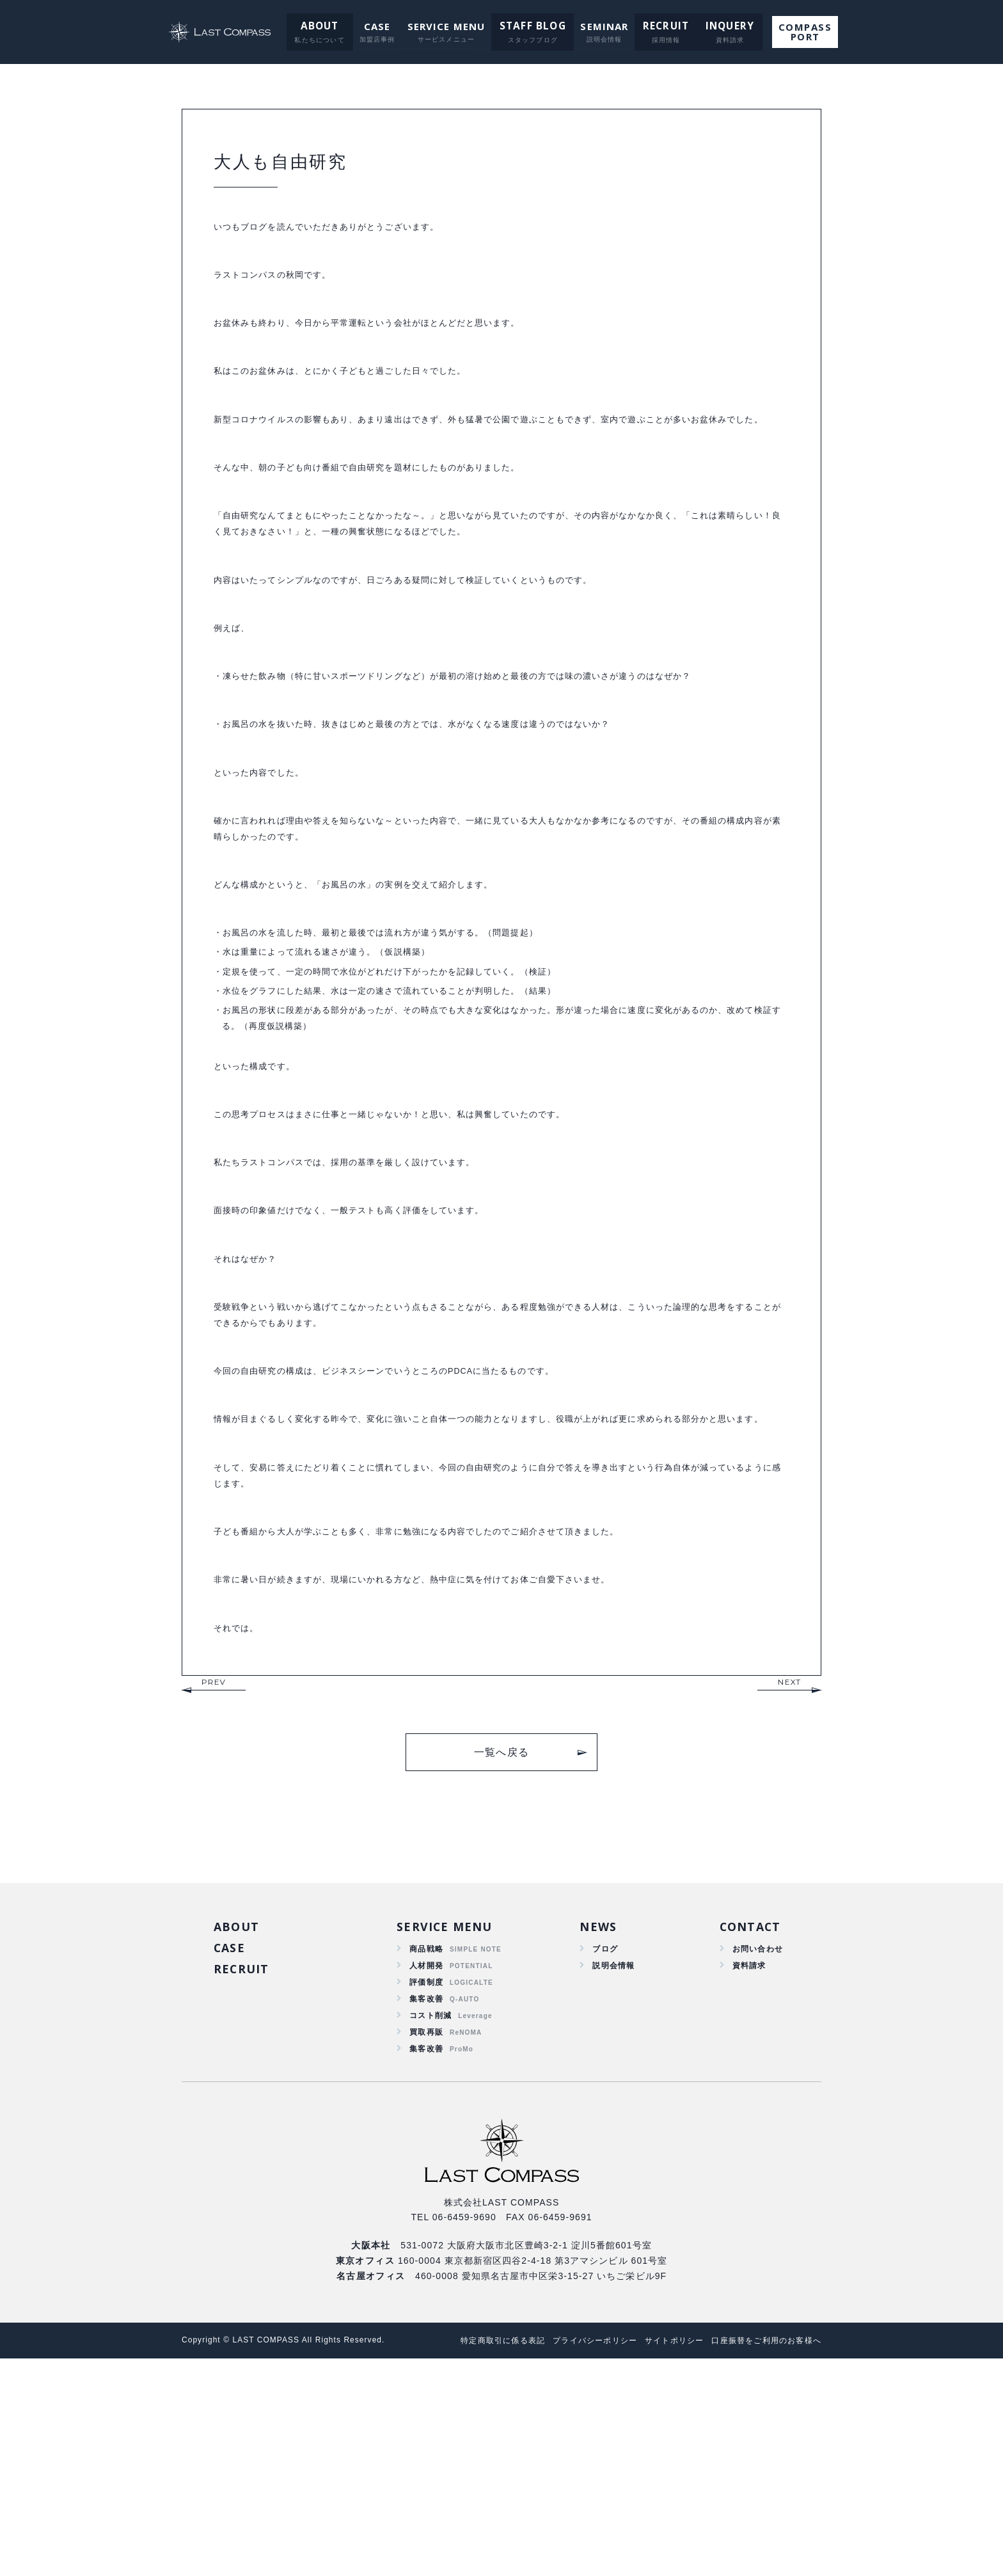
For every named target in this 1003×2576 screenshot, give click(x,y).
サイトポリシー (661, 2558)
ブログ (601, 2154)
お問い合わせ (754, 2154)
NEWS (594, 2130)
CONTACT (746, 2130)
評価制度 (426, 2190)
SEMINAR (602, 26)
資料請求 (744, 2172)
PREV (213, 1884)
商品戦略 (426, 2154)
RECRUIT (660, 26)
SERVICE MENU (448, 26)
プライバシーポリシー (575, 2558)
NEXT (790, 1884)
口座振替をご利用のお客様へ (762, 2558)
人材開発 (426, 2172)
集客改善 (426, 2209)
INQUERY (721, 26)
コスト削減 (431, 2227)
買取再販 (426, 2246)
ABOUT (322, 26)
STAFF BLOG (532, 26)
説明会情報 (611, 2172)
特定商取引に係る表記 (475, 2558)
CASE (378, 26)
